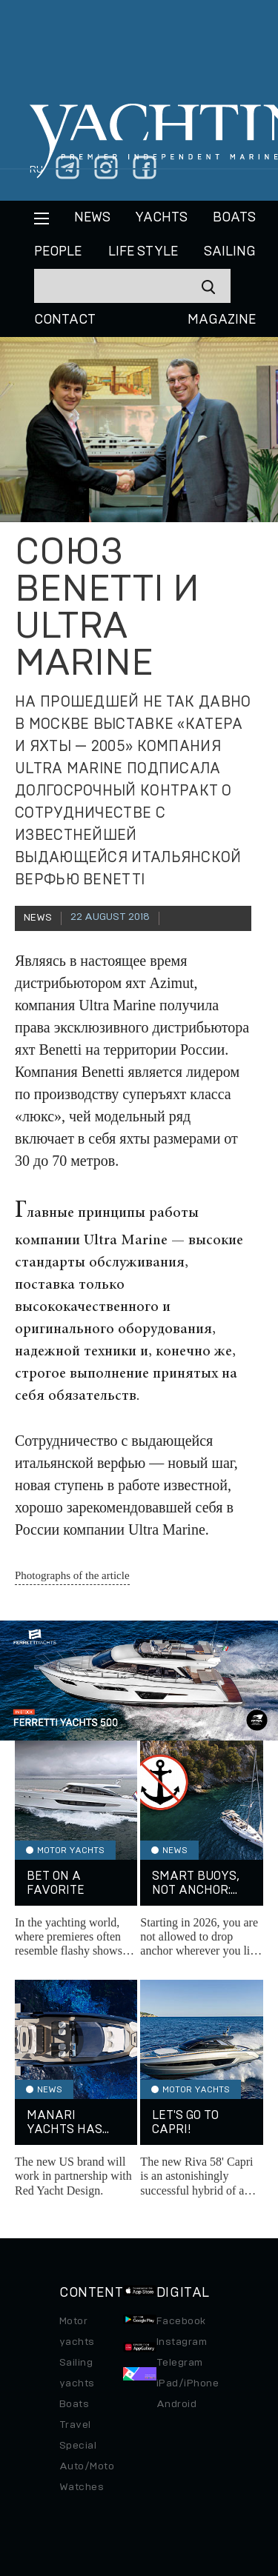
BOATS (234, 217)
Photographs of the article (72, 1575)
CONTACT (65, 320)
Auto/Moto (86, 2466)
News (92, 217)
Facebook (181, 2321)
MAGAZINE (222, 320)
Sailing (230, 251)
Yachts (161, 217)
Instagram (181, 2342)
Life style (143, 251)
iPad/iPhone (187, 2383)
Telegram (179, 2363)
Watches (81, 2487)
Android (176, 2404)
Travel (75, 2425)
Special (77, 2445)
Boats (74, 2404)
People (58, 251)
